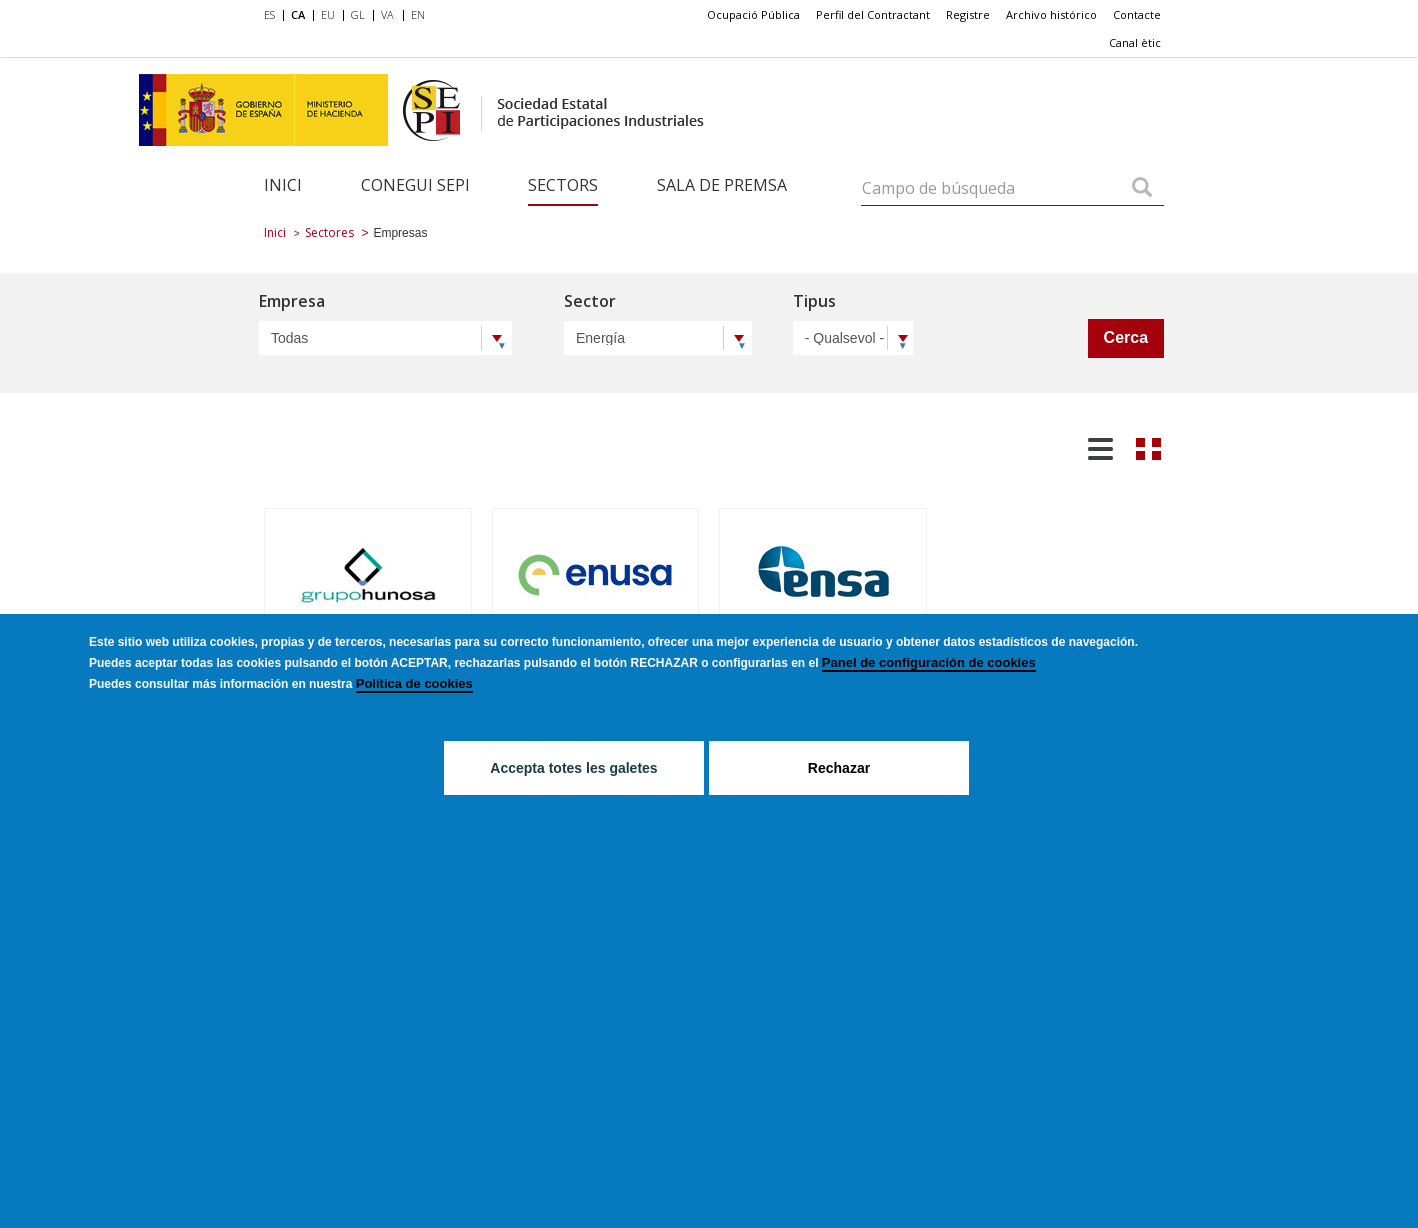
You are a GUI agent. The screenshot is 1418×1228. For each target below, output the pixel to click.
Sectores (329, 232)
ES (269, 14)
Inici (283, 185)
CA (298, 14)
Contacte (1137, 14)
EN (418, 14)
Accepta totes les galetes (573, 768)
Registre (968, 14)
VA (387, 14)
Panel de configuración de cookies (929, 662)
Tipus (814, 302)
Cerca (1126, 337)
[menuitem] (273, 16)
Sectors (563, 185)
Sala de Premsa (722, 185)
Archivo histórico (1051, 14)
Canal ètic (1135, 42)
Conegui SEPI (415, 185)
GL (358, 14)
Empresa (292, 302)
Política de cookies (414, 683)
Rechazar (839, 768)
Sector (590, 302)
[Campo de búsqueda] (1142, 189)
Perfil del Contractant (873, 14)
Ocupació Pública (753, 14)
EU (328, 14)
